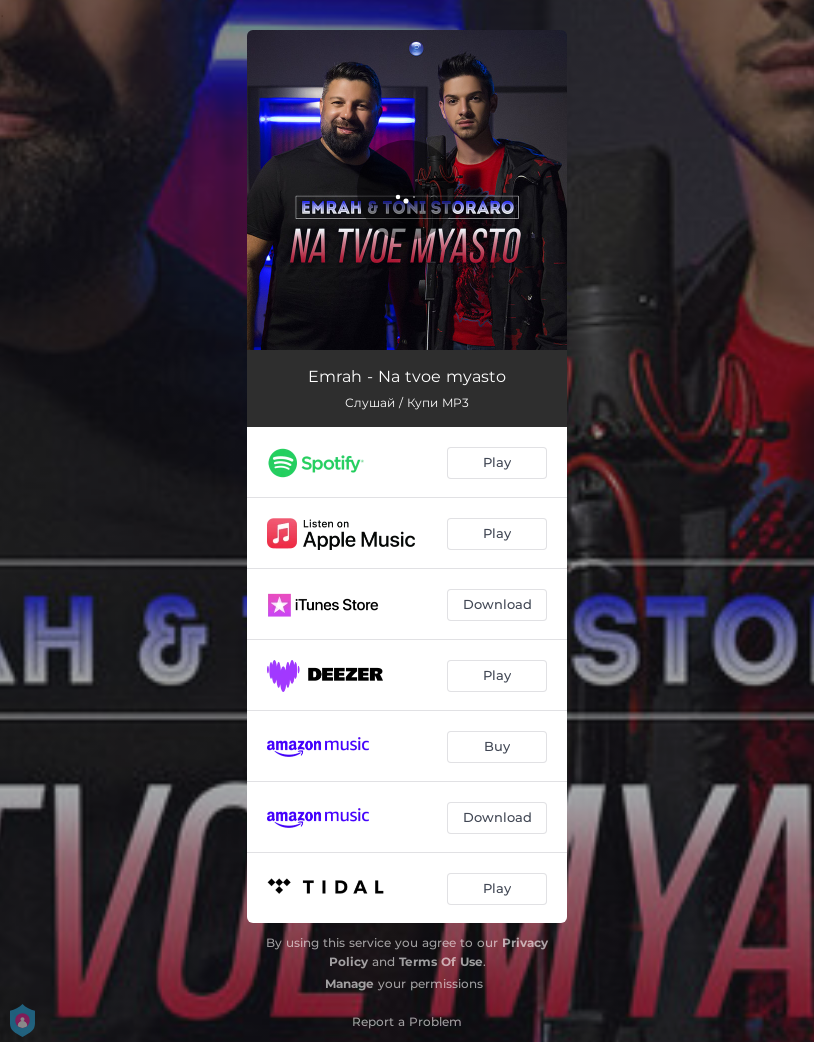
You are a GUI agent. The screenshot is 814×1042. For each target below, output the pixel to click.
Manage (349, 983)
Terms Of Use (441, 961)
